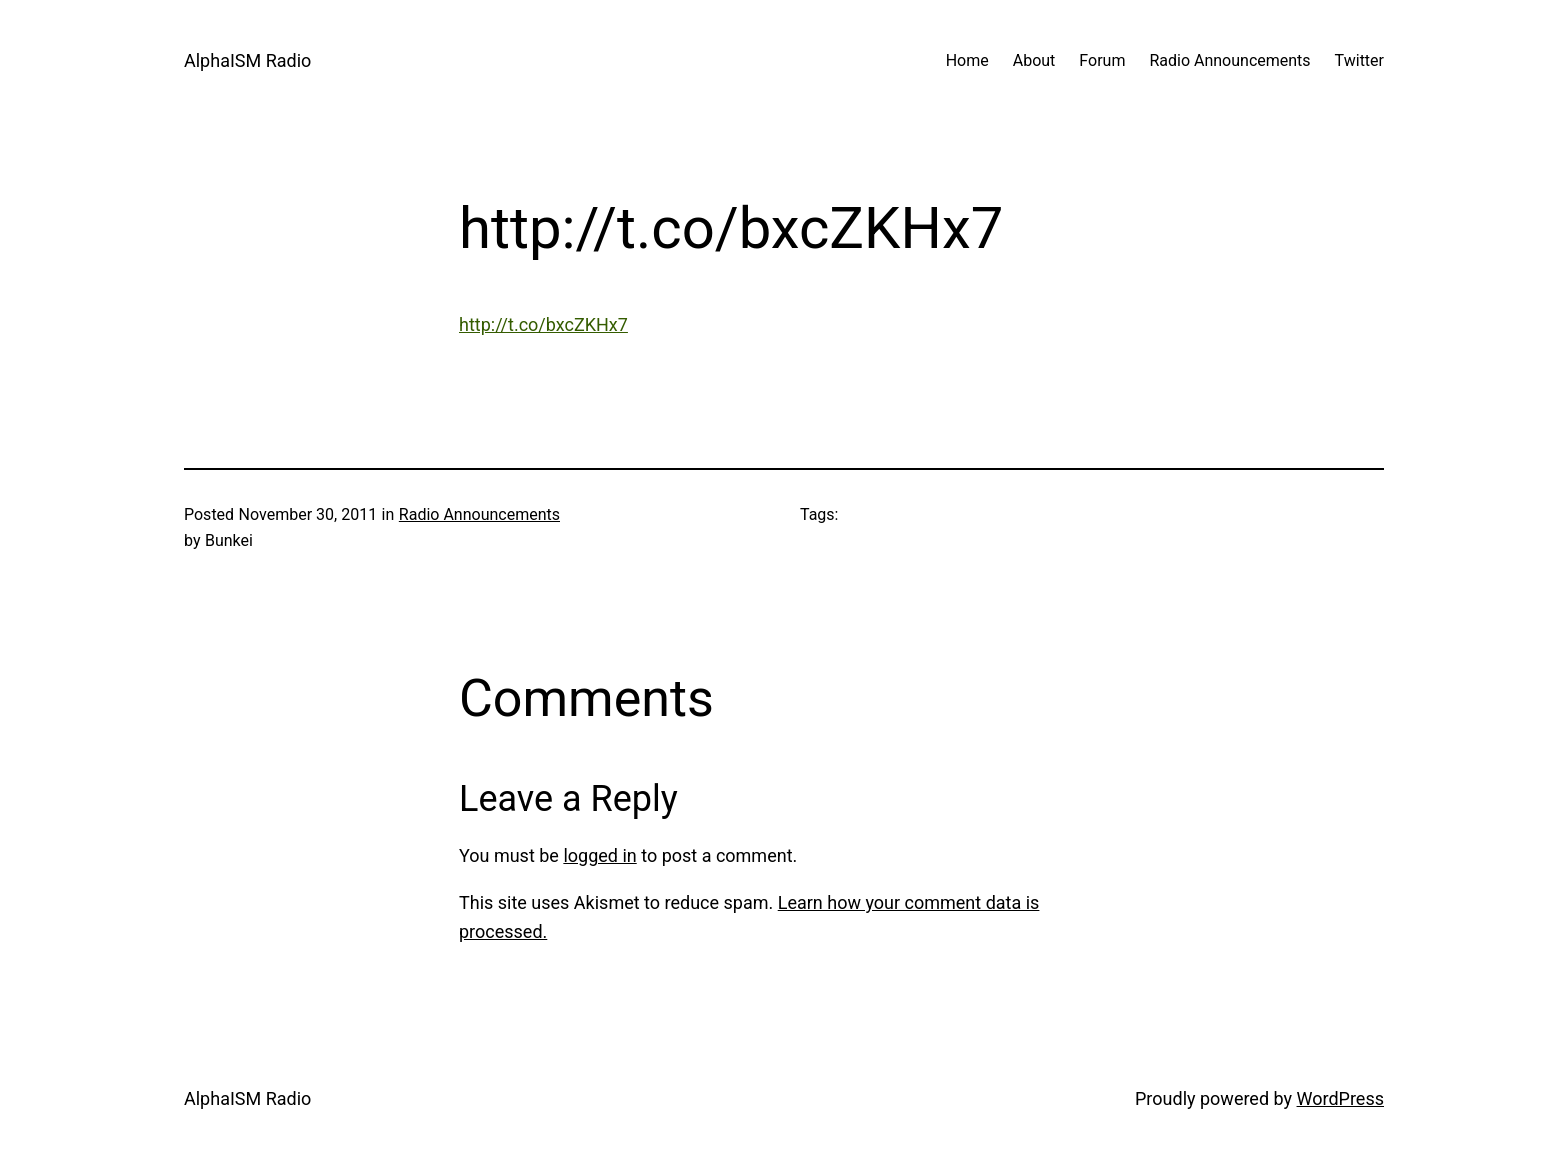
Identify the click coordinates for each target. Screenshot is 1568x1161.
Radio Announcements (479, 514)
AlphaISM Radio (247, 60)
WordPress (1340, 1098)
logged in (599, 855)
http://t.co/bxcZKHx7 (543, 324)
